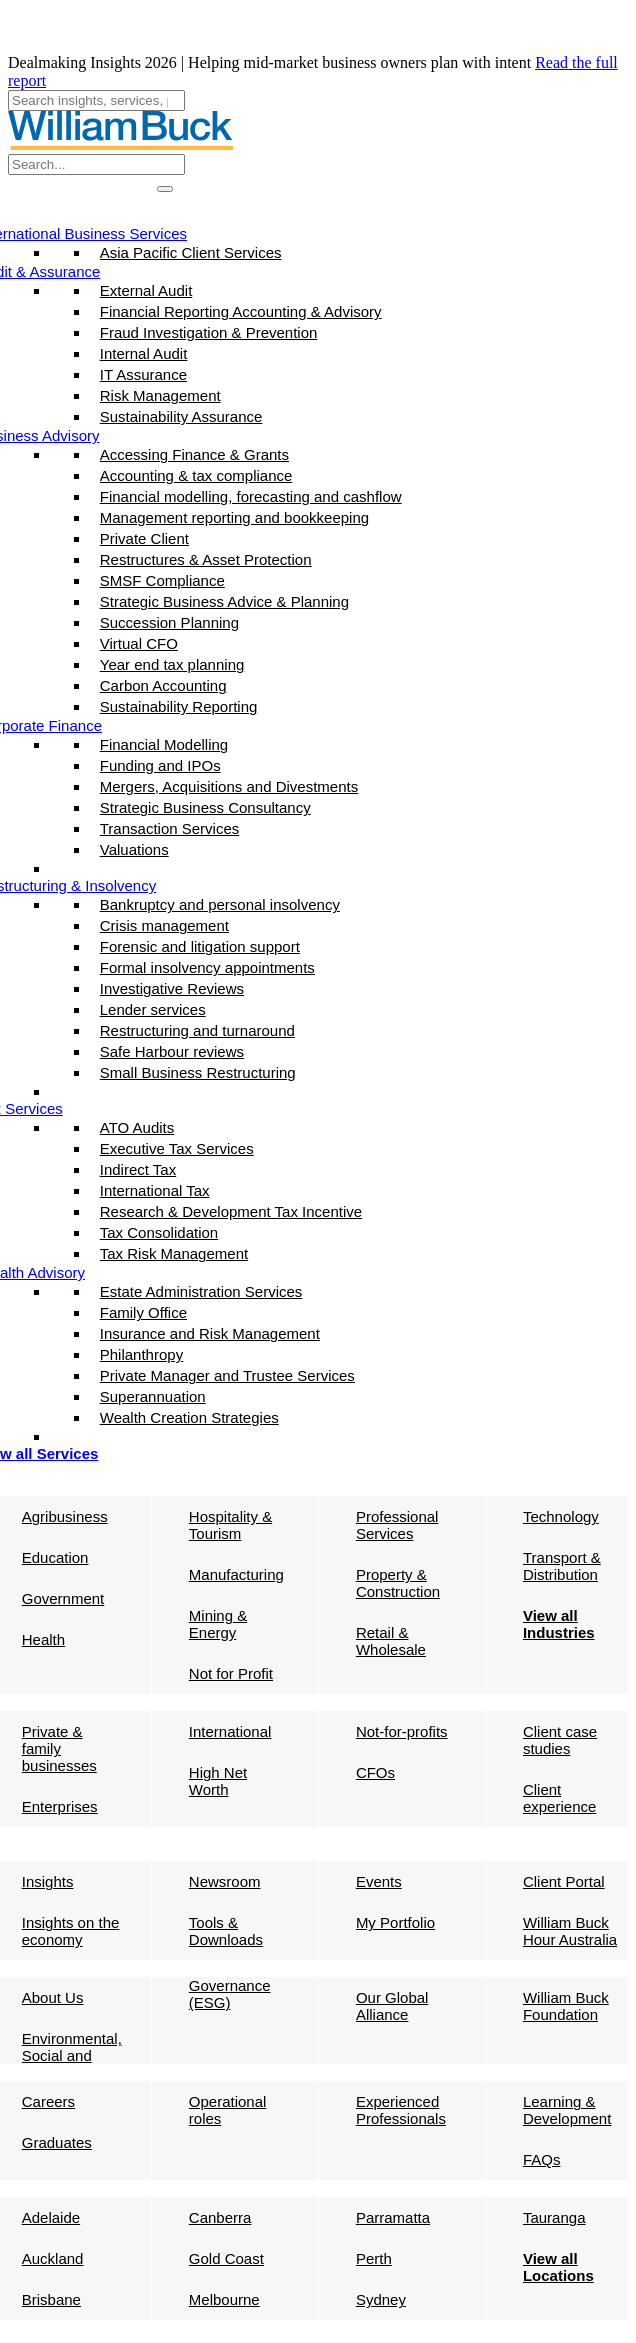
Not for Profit (231, 1673)
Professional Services (397, 1525)
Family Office (143, 1312)
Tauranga (554, 2217)
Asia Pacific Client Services (191, 252)
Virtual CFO (139, 643)
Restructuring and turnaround (197, 1030)
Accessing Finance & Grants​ (194, 454)
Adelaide (51, 2217)
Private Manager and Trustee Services (227, 1375)
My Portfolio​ (395, 1922)
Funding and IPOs (160, 765)
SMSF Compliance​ (162, 580)
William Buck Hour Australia (570, 1931)
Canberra (220, 2217)
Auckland (53, 2258)
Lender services (153, 1009)
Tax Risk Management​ (174, 1253)
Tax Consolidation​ (159, 1232)
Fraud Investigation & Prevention (209, 332)
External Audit (146, 290)
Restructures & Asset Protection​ (206, 559)
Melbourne (224, 2299)
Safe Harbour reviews (172, 1051)
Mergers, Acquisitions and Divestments (229, 786)
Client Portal (564, 1881)
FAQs (542, 2159)
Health (43, 1639)
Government (63, 1598)
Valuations (134, 849)
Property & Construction (398, 1583)
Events (379, 1881)
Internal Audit (144, 353)
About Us (53, 1997)
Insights (48, 1881)
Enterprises (60, 1806)
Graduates (57, 2142)
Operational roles (228, 2110)
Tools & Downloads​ (226, 1931)
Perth (374, 2258)
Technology (561, 1516)
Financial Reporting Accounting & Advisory (241, 311)
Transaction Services (170, 828)
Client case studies (560, 1740)
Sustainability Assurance (181, 416)
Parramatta (393, 2217)
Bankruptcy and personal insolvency (220, 904)
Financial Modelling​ (164, 744)
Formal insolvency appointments (207, 967)
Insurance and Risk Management (210, 1333)
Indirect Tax (138, 1169)
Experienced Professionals (401, 2110)
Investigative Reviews (172, 988)
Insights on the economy (71, 1931)
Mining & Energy (218, 1624)
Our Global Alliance (392, 2006)
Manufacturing (236, 1574)
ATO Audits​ (137, 1127)
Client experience (559, 1798)
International (230, 1731)
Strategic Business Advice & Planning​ (224, 601)
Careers (48, 2101)
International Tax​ (155, 1190)
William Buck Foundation (566, 2006)
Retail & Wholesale (391, 1641)
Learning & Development (567, 2110)
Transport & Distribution (562, 1566)
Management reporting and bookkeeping (234, 517)
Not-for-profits (402, 1731)
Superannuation (153, 1396)
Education (55, 1557)
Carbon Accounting (163, 685)
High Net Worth (218, 1781)
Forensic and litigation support (200, 946)
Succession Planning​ (169, 622)
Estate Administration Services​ (201, 1291)
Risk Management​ (160, 395)
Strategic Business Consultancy (205, 807)
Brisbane (51, 2299)
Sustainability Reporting (179, 706)
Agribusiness (65, 1516)
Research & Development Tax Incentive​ (231, 1211)
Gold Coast (226, 2258)
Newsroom (225, 1881)
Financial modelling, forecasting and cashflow (251, 496)
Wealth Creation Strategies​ (189, 1417)
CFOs (375, 1772)
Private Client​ (144, 538)
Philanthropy (141, 1354)
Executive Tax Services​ (177, 1148)
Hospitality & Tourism (230, 1525)
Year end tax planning (172, 664)
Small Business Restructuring (198, 1072)
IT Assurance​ (143, 374)
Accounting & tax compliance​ (196, 475)
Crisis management (164, 925)
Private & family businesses (59, 1748)
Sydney (381, 2299)
